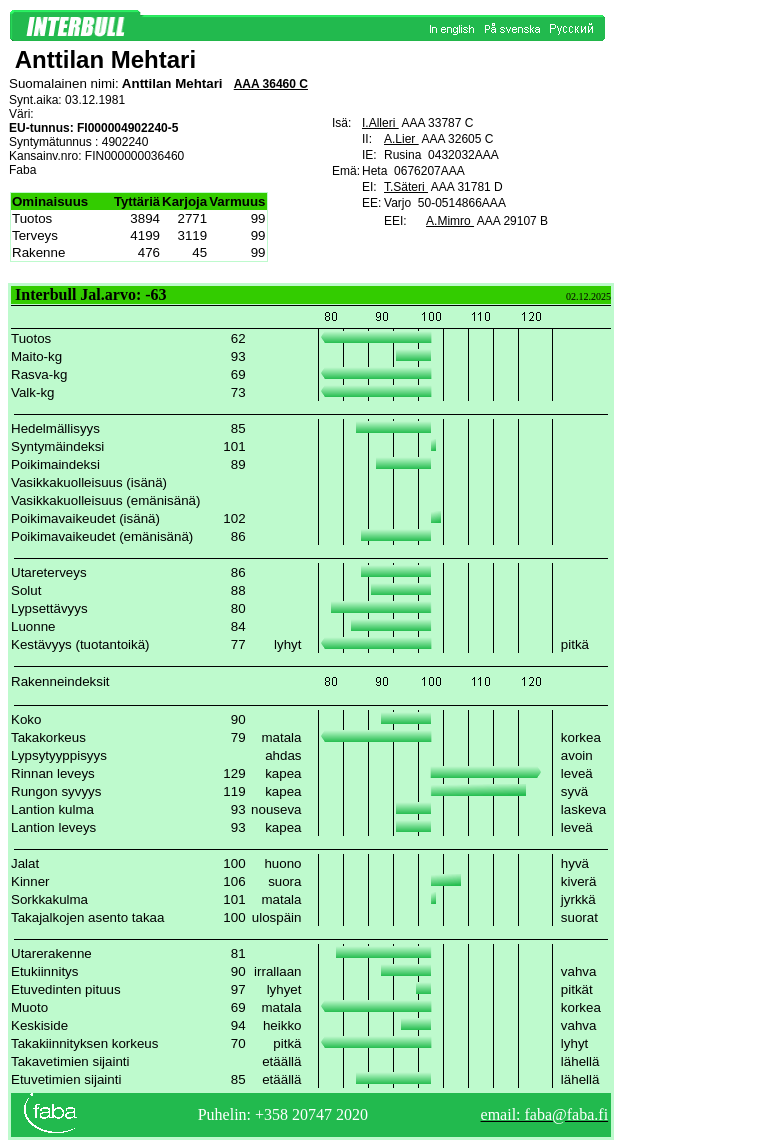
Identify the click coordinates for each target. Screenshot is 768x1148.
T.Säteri (406, 187)
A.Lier (401, 139)
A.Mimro (450, 221)
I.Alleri (380, 123)
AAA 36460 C (271, 84)
